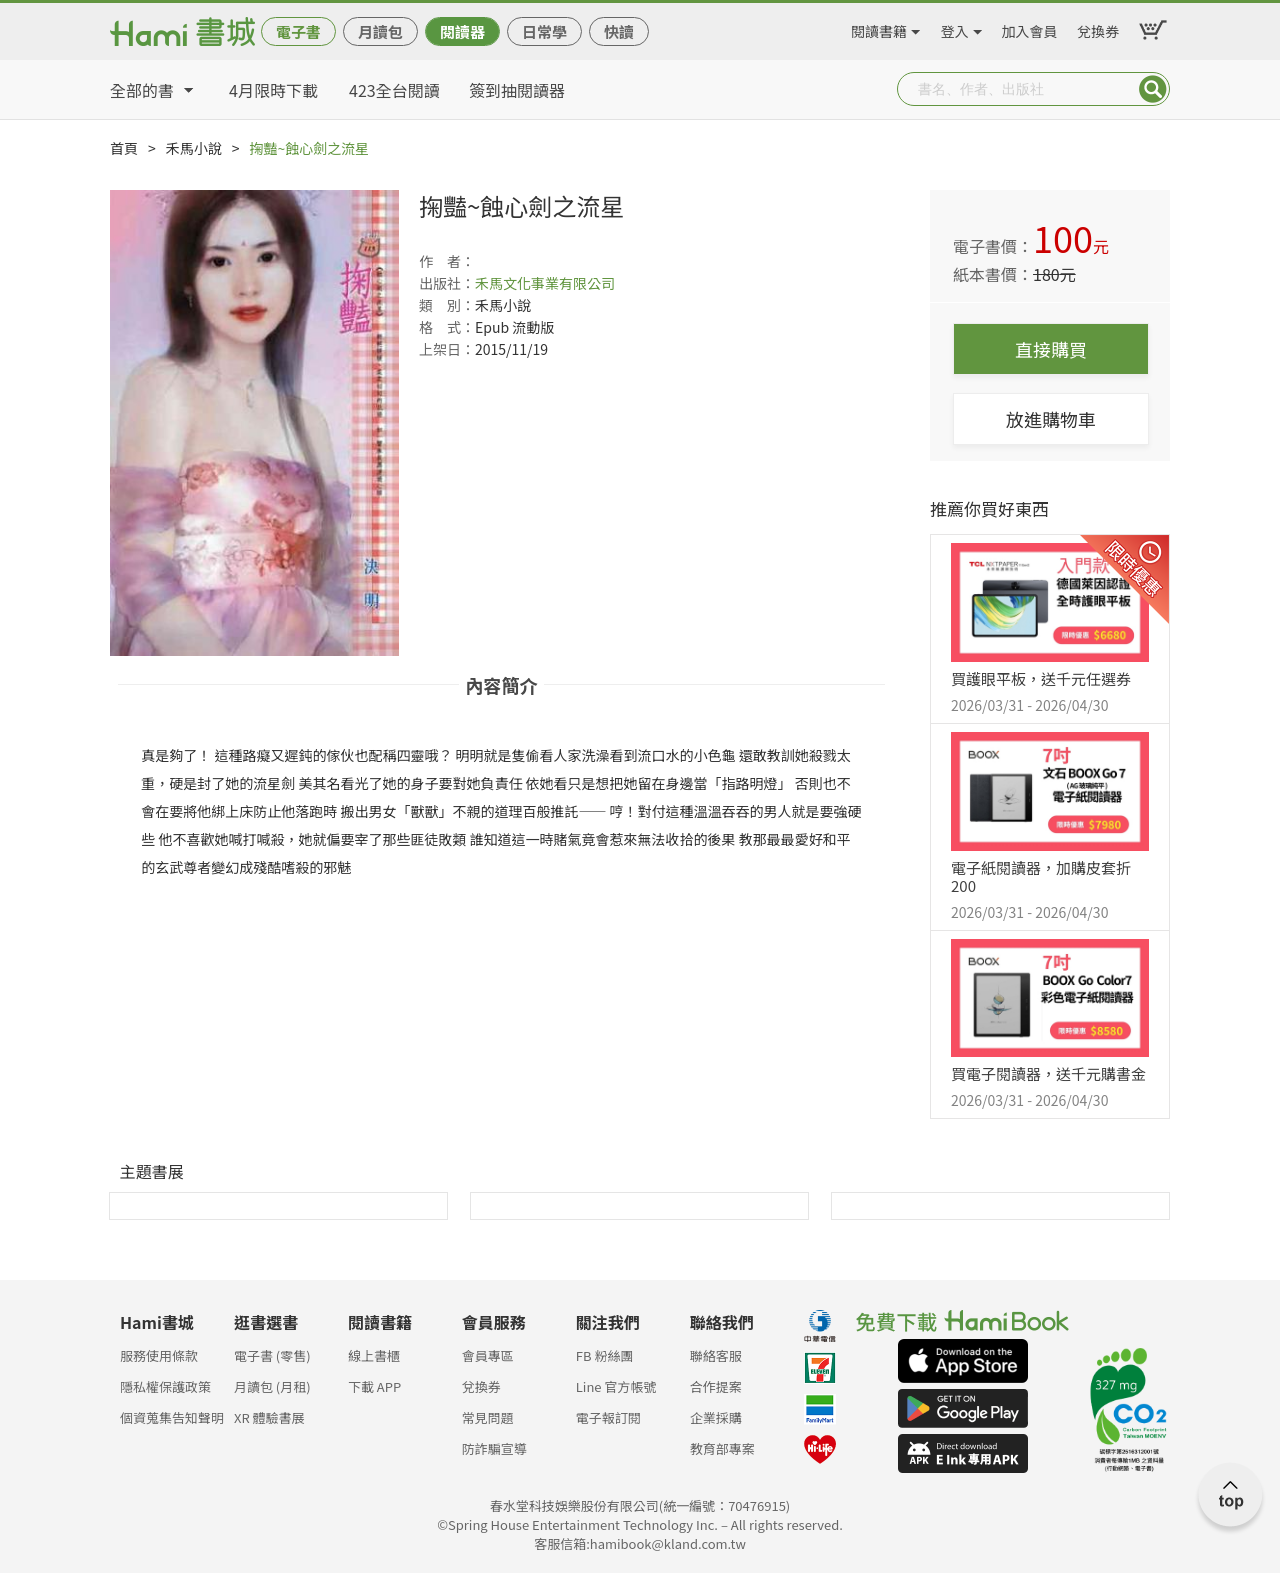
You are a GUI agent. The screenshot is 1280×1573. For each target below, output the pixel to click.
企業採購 (716, 1417)
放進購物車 (1051, 419)
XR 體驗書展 (269, 1417)
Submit (1153, 89)
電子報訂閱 (608, 1417)
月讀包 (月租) (272, 1386)
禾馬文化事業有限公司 (545, 283)
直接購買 (1051, 349)
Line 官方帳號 (616, 1386)
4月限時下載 (273, 90)
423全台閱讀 (394, 90)
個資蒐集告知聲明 (172, 1417)
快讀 (619, 31)
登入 (955, 28)
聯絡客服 (716, 1355)
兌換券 (1098, 28)
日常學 (544, 31)
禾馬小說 (194, 148)
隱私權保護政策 (165, 1386)
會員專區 (488, 1355)
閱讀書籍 (879, 28)
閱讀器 (462, 31)
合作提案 (716, 1386)
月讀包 (380, 31)
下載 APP (374, 1386)
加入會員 (1030, 28)
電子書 (298, 31)
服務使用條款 (159, 1355)
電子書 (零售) (272, 1355)
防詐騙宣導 (494, 1448)
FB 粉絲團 (605, 1355)
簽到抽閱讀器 (517, 90)
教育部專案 (722, 1448)
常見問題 (488, 1417)
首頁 (124, 148)
